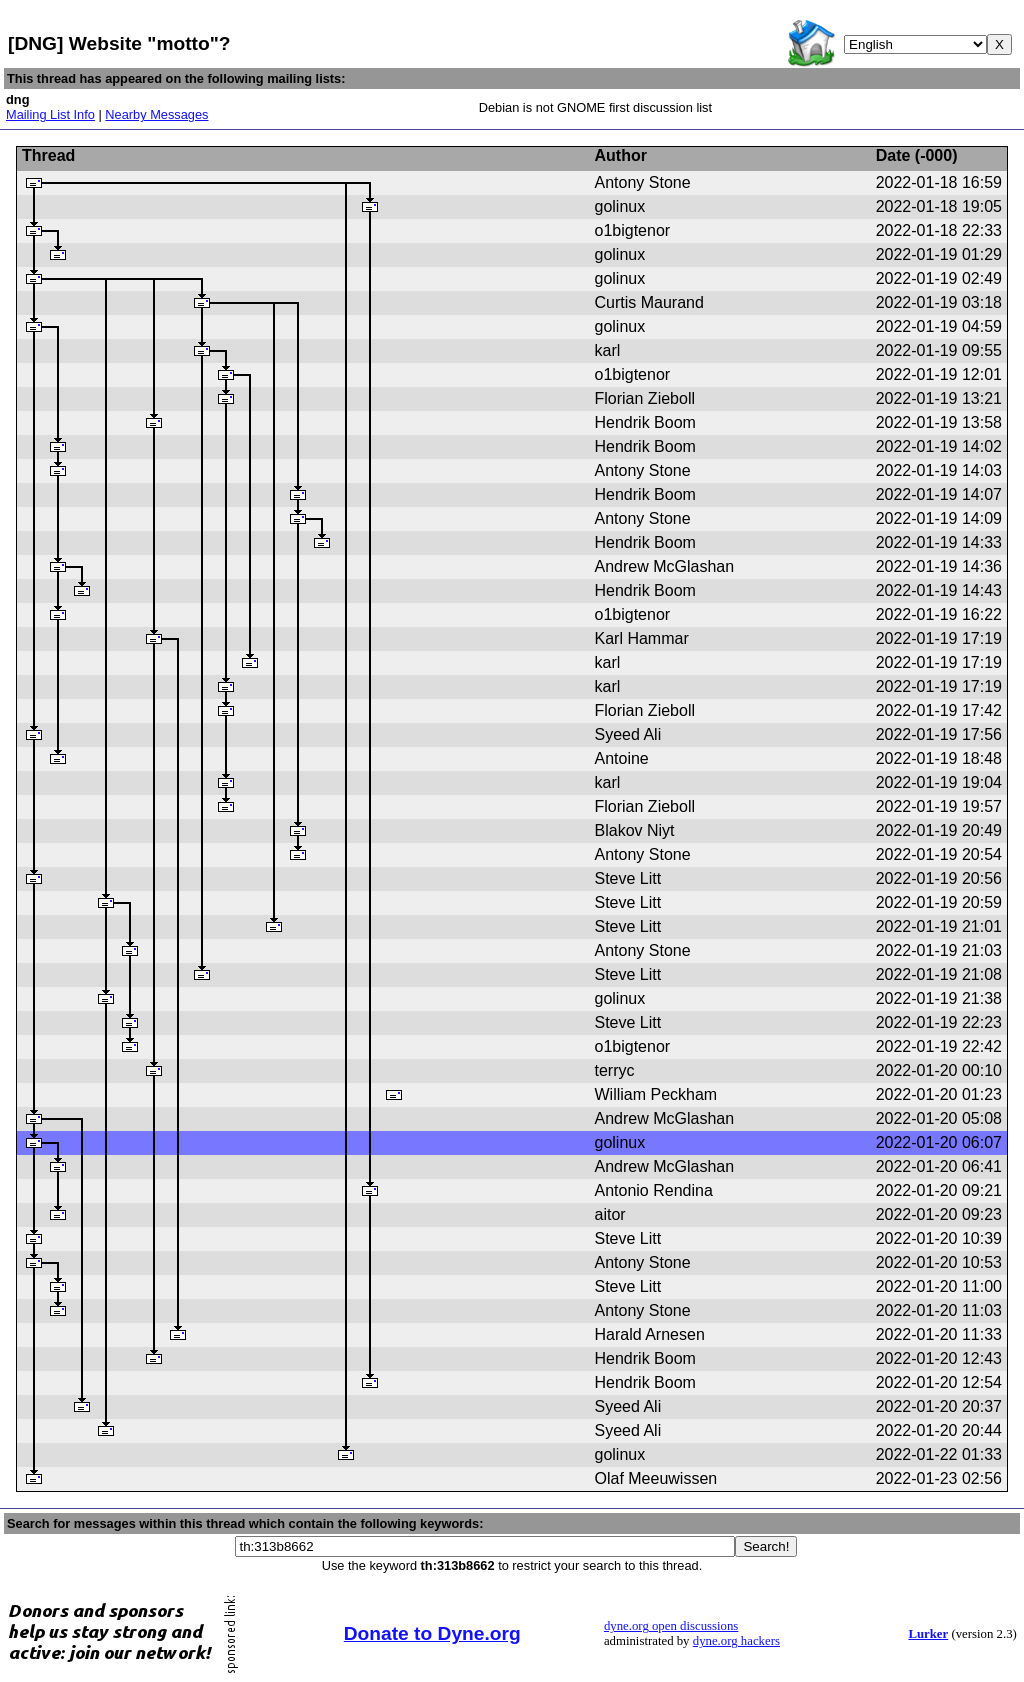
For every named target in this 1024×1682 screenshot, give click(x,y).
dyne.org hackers (736, 1641)
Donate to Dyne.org (432, 1633)
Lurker (928, 1634)
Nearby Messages (156, 114)
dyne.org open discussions (671, 1626)
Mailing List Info (50, 114)
